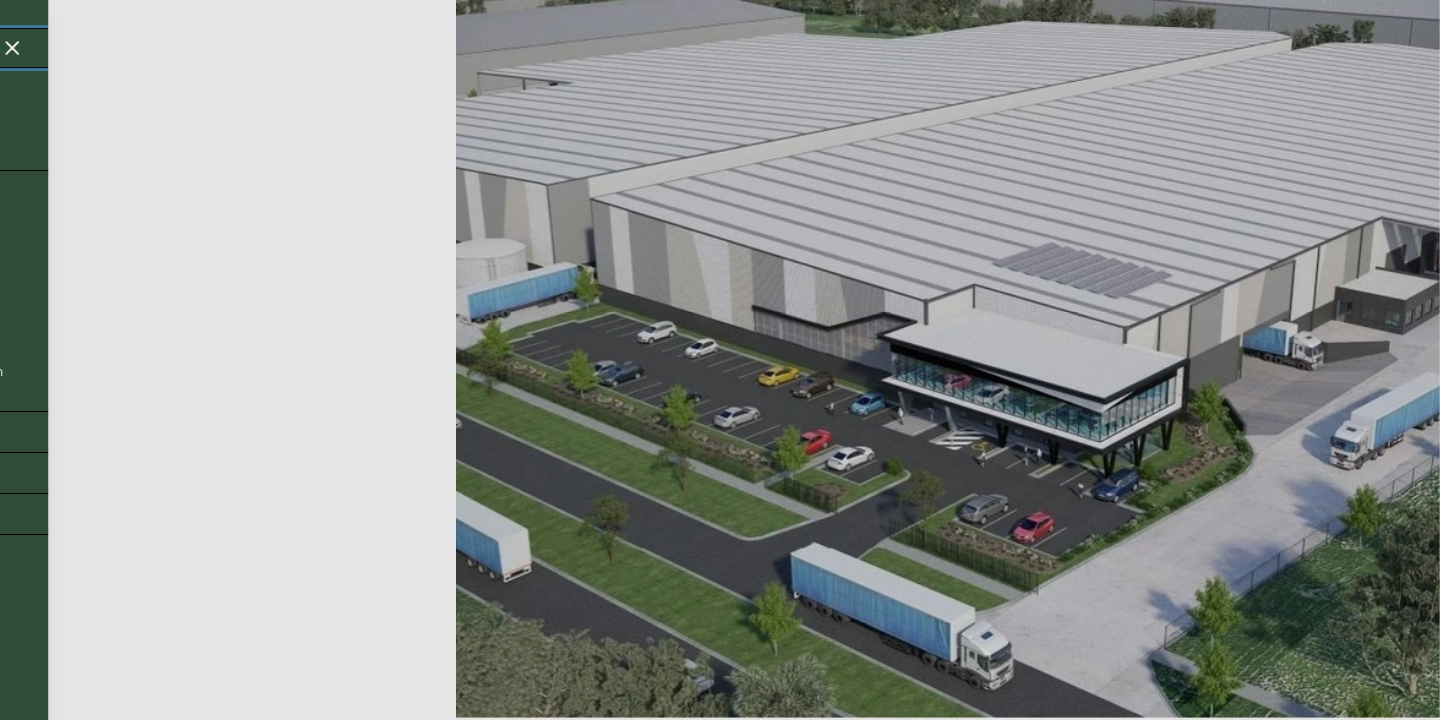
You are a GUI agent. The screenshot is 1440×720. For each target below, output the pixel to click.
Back (52, 670)
